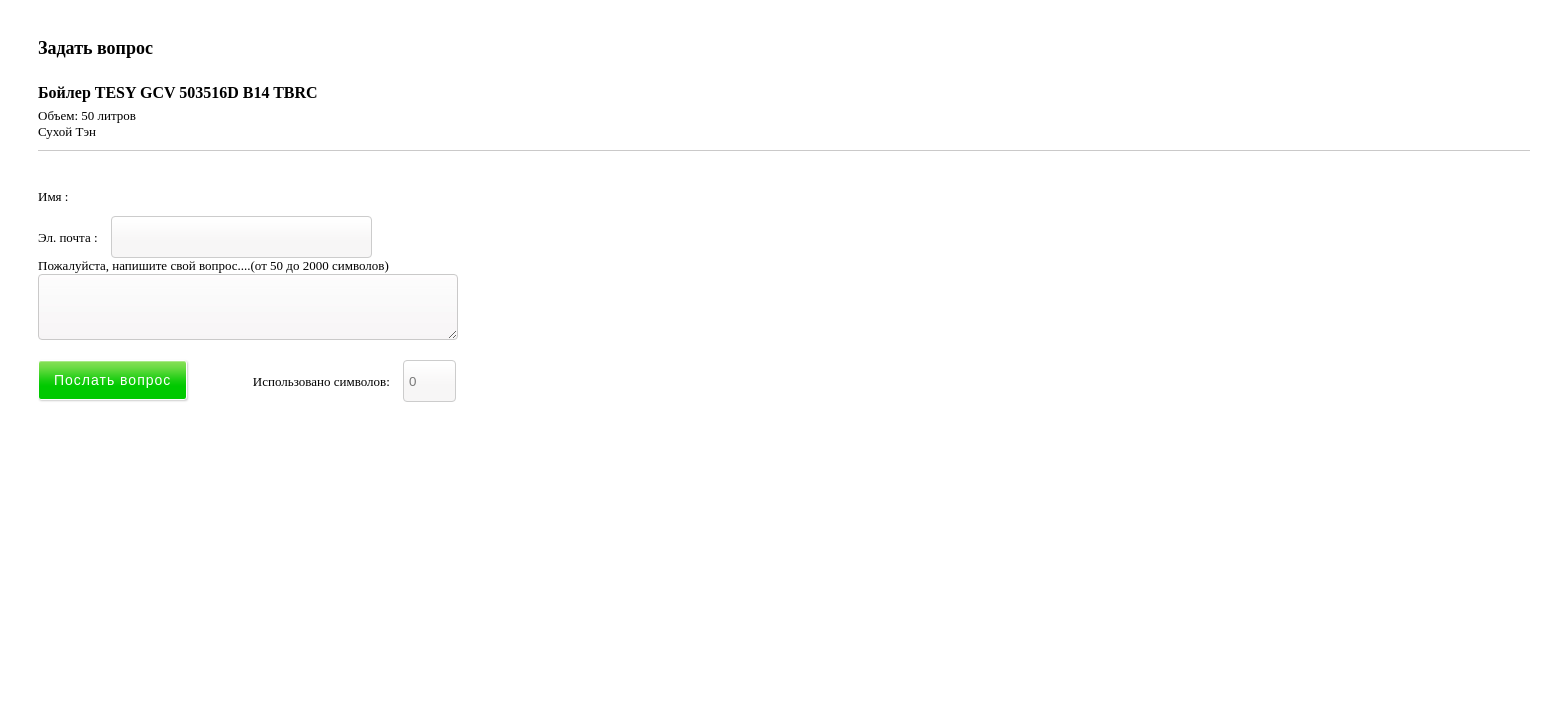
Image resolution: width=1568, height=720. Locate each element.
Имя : (189, 196)
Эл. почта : (205, 237)
